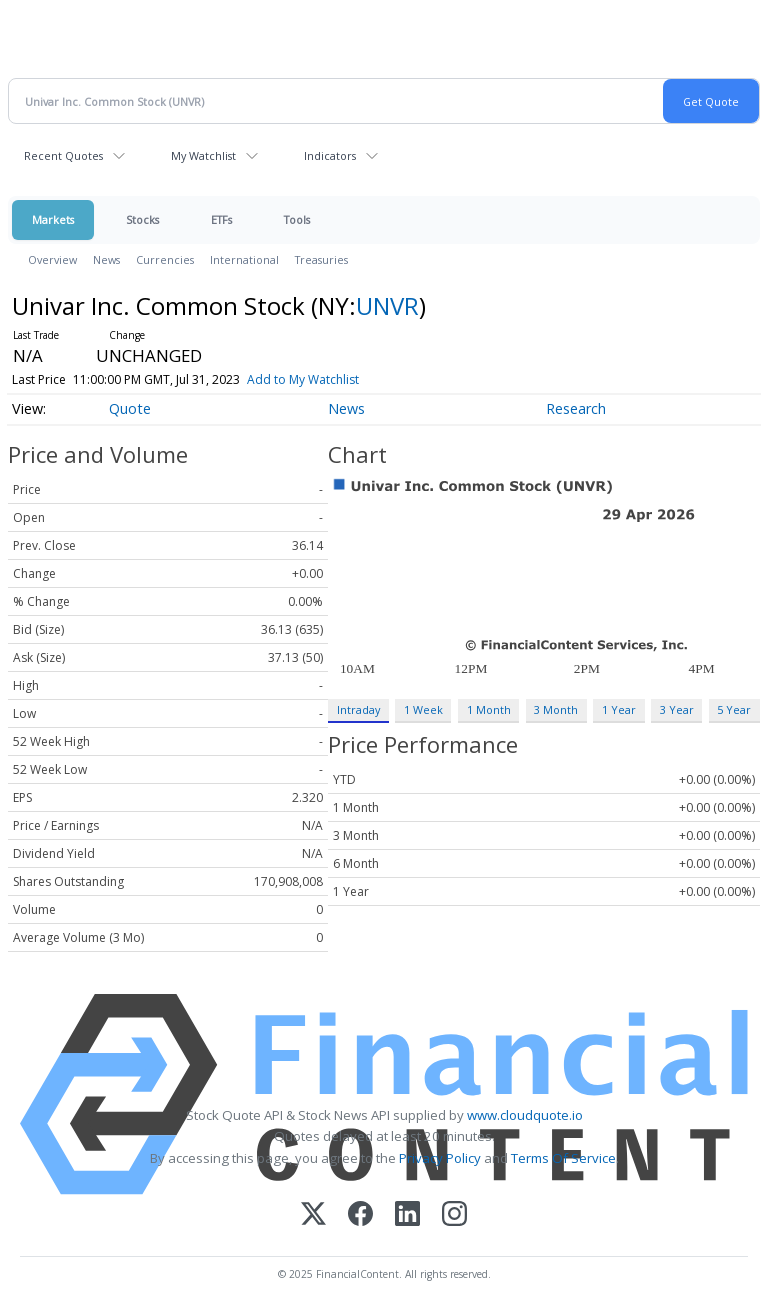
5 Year (734, 709)
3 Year (677, 709)
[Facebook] (360, 1215)
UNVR (387, 305)
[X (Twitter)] (313, 1215)
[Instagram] (454, 1215)
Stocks (142, 219)
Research (576, 408)
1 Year (619, 709)
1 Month (489, 709)
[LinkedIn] (407, 1215)
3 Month (556, 709)
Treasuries (321, 259)
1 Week (423, 709)
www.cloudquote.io (525, 1115)
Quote (130, 408)
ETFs (221, 219)
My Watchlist (203, 155)
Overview (52, 259)
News (106, 259)
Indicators (330, 155)
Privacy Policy (440, 1158)
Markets (53, 219)
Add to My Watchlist (303, 379)
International (244, 259)
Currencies (165, 259)
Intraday (358, 709)
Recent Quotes (63, 155)
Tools (297, 219)
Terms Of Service (563, 1158)
